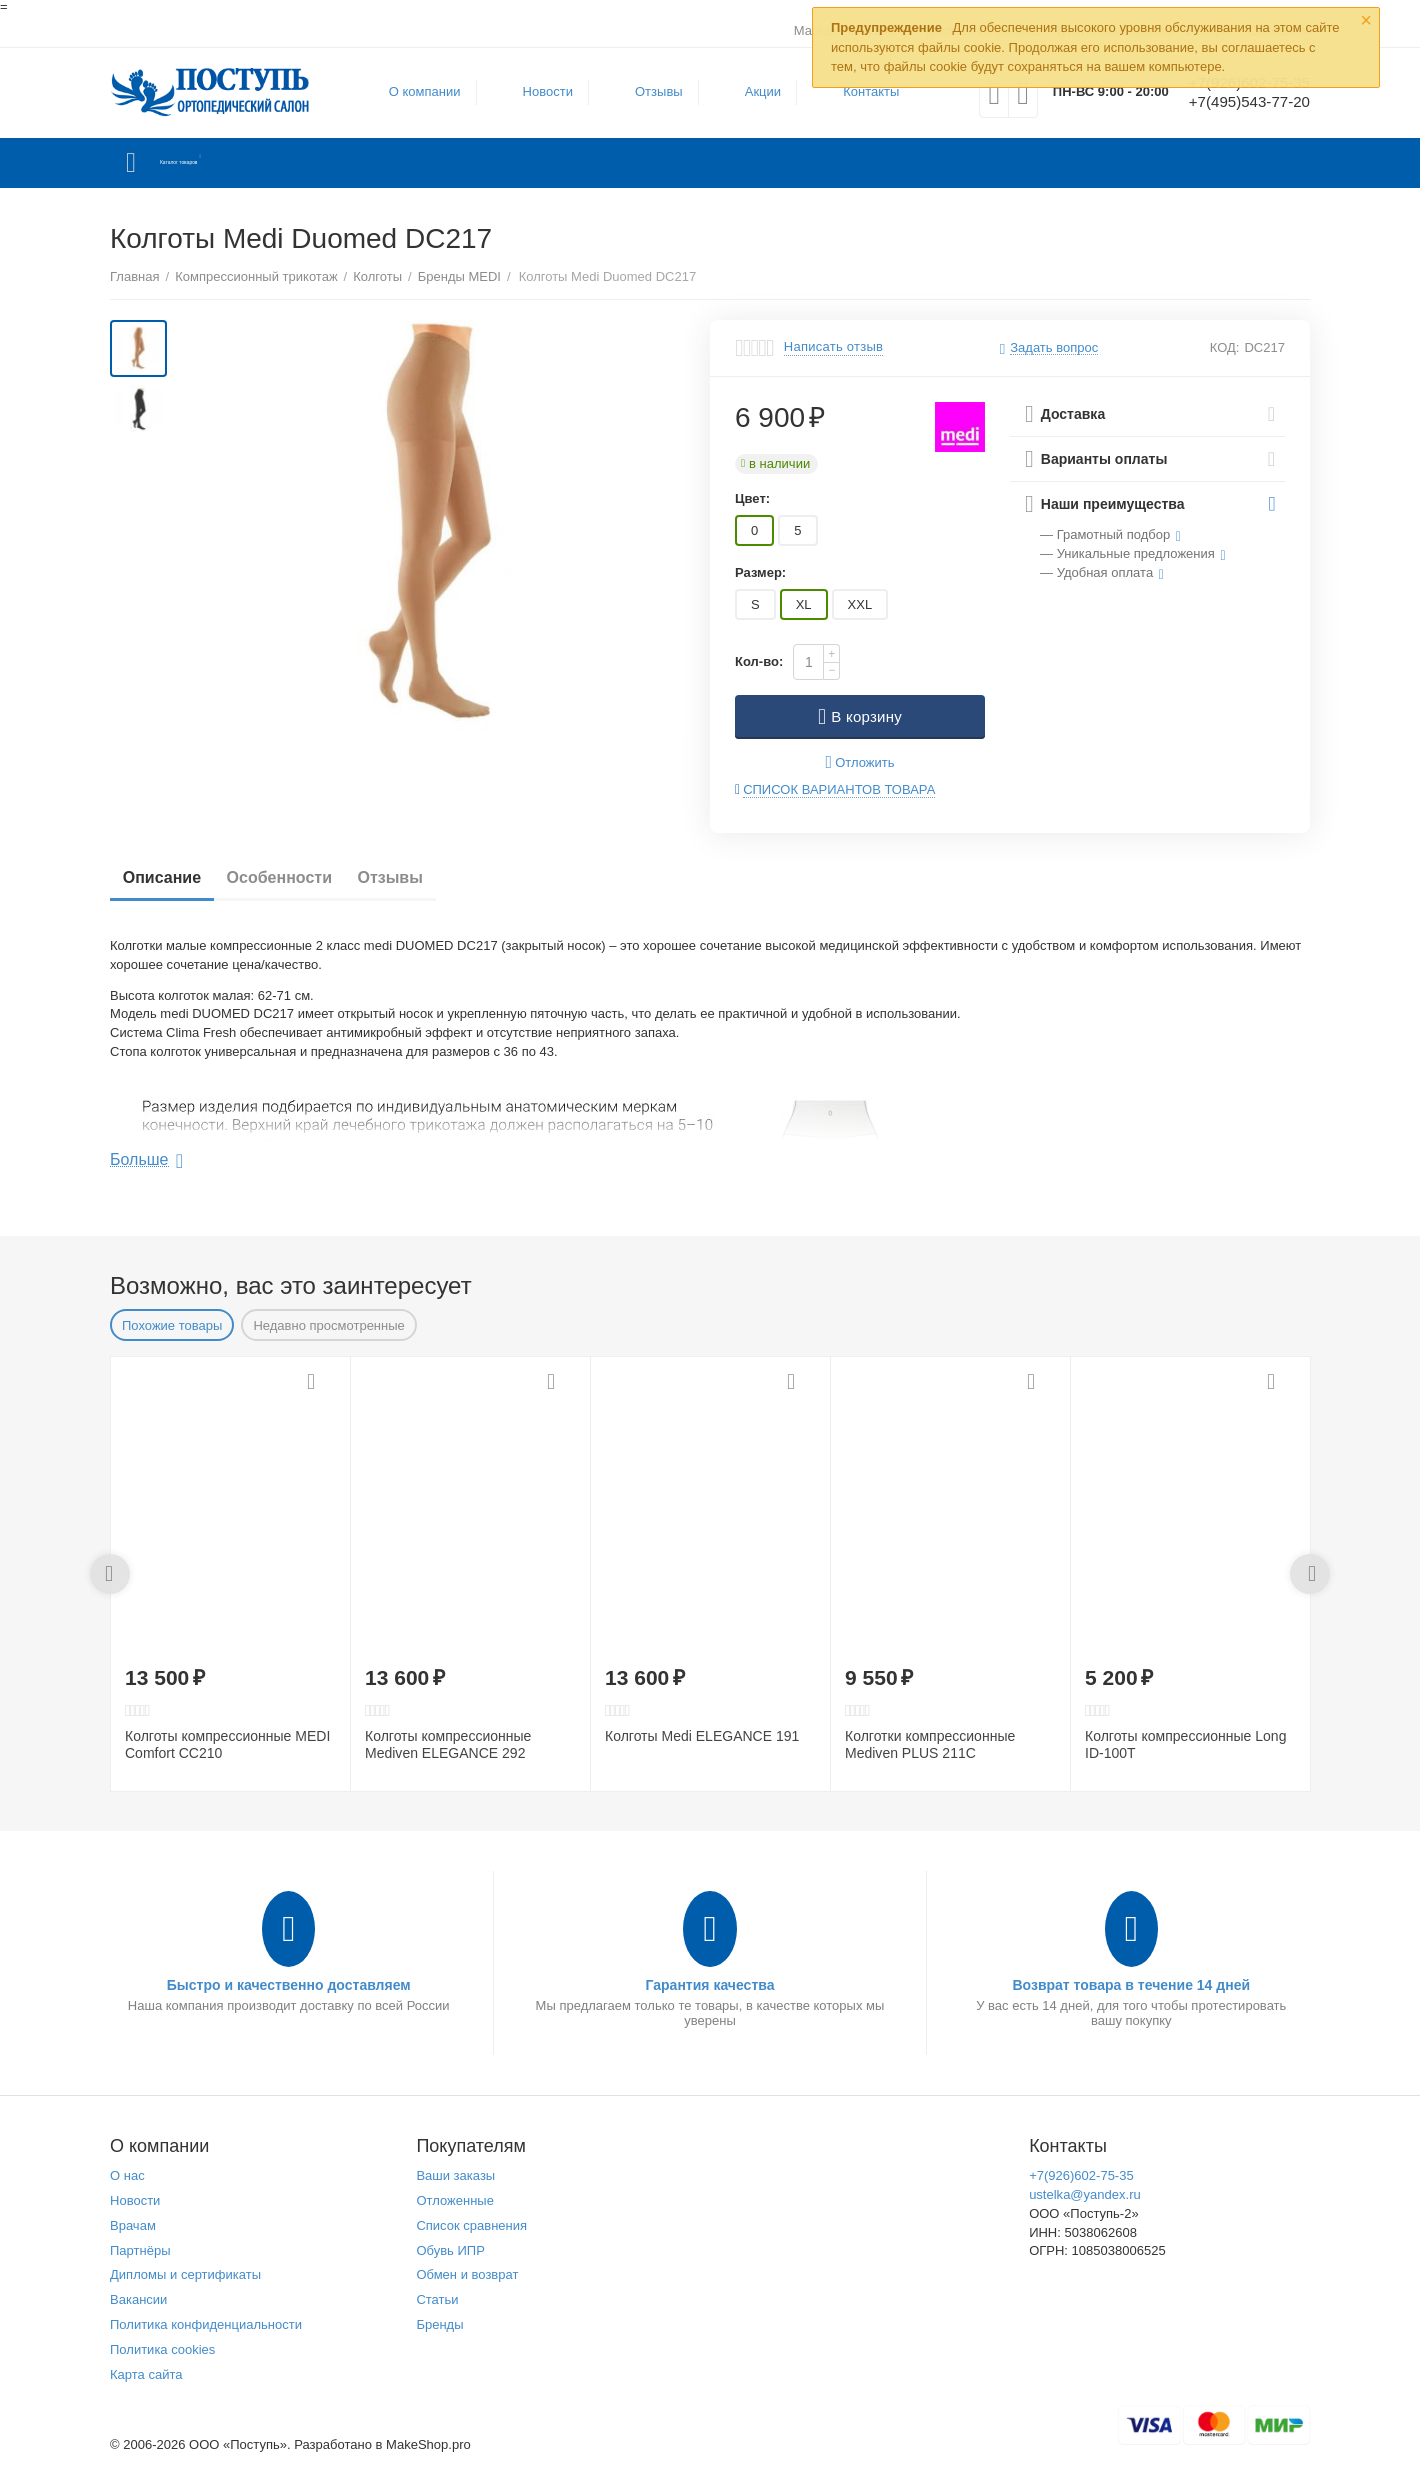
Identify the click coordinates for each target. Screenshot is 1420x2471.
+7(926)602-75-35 (1081, 2175)
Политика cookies (162, 2349)
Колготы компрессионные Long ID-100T (1185, 1744)
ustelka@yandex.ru (1085, 2194)
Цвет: (752, 498)
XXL (860, 604)
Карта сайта (146, 2374)
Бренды (439, 2324)
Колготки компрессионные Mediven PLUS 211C (930, 1744)
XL (804, 604)
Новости (536, 91)
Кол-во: (759, 661)
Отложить (860, 762)
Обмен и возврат (467, 2274)
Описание (169, 877)
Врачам (133, 2225)
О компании (413, 91)
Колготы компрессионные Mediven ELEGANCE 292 (448, 1744)
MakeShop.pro (428, 2444)
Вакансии (138, 2299)
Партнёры (140, 2250)
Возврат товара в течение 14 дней (1131, 1985)
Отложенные (455, 2200)
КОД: (1225, 347)
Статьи (437, 2299)
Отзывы (647, 91)
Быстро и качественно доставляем (289, 1985)
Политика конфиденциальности (206, 2324)
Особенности (300, 877)
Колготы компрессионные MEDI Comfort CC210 (227, 1744)
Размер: (760, 572)
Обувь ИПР (450, 2250)
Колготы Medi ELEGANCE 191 (702, 1736)
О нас (127, 2175)
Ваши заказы (455, 2175)
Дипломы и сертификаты (185, 2274)
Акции (751, 91)
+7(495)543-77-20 (1237, 103)
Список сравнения (471, 2225)
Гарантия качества (709, 1985)
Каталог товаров (228, 163)
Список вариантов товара (839, 789)
